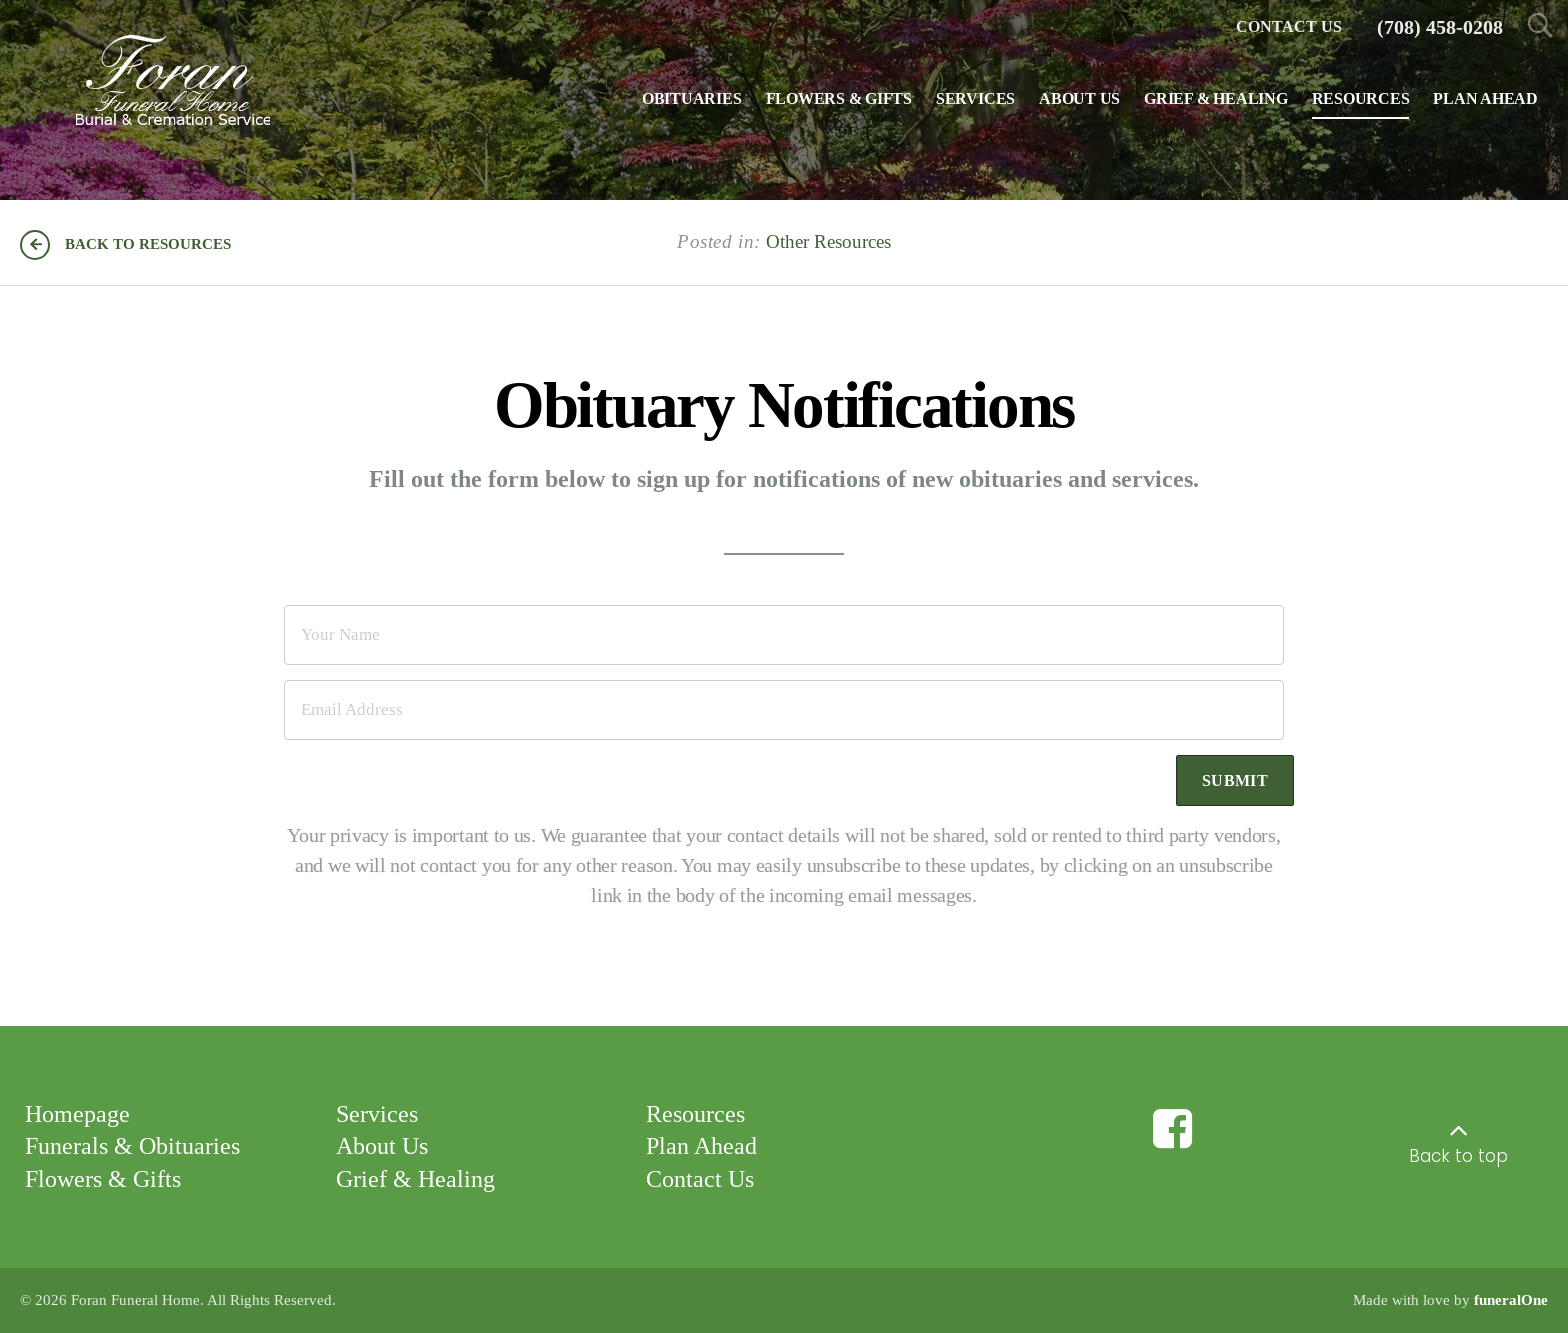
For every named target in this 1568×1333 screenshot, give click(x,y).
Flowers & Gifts (103, 1178)
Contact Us (700, 1178)
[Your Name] (784, 635)
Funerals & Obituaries (132, 1146)
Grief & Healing (415, 1178)
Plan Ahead (701, 1146)
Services (377, 1113)
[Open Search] (1540, 27)
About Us (382, 1146)
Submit (1235, 780)
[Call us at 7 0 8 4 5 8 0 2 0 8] (1440, 27)
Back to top (1458, 1156)
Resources (695, 1113)
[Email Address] (784, 710)
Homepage (77, 1113)
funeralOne (1511, 1299)
